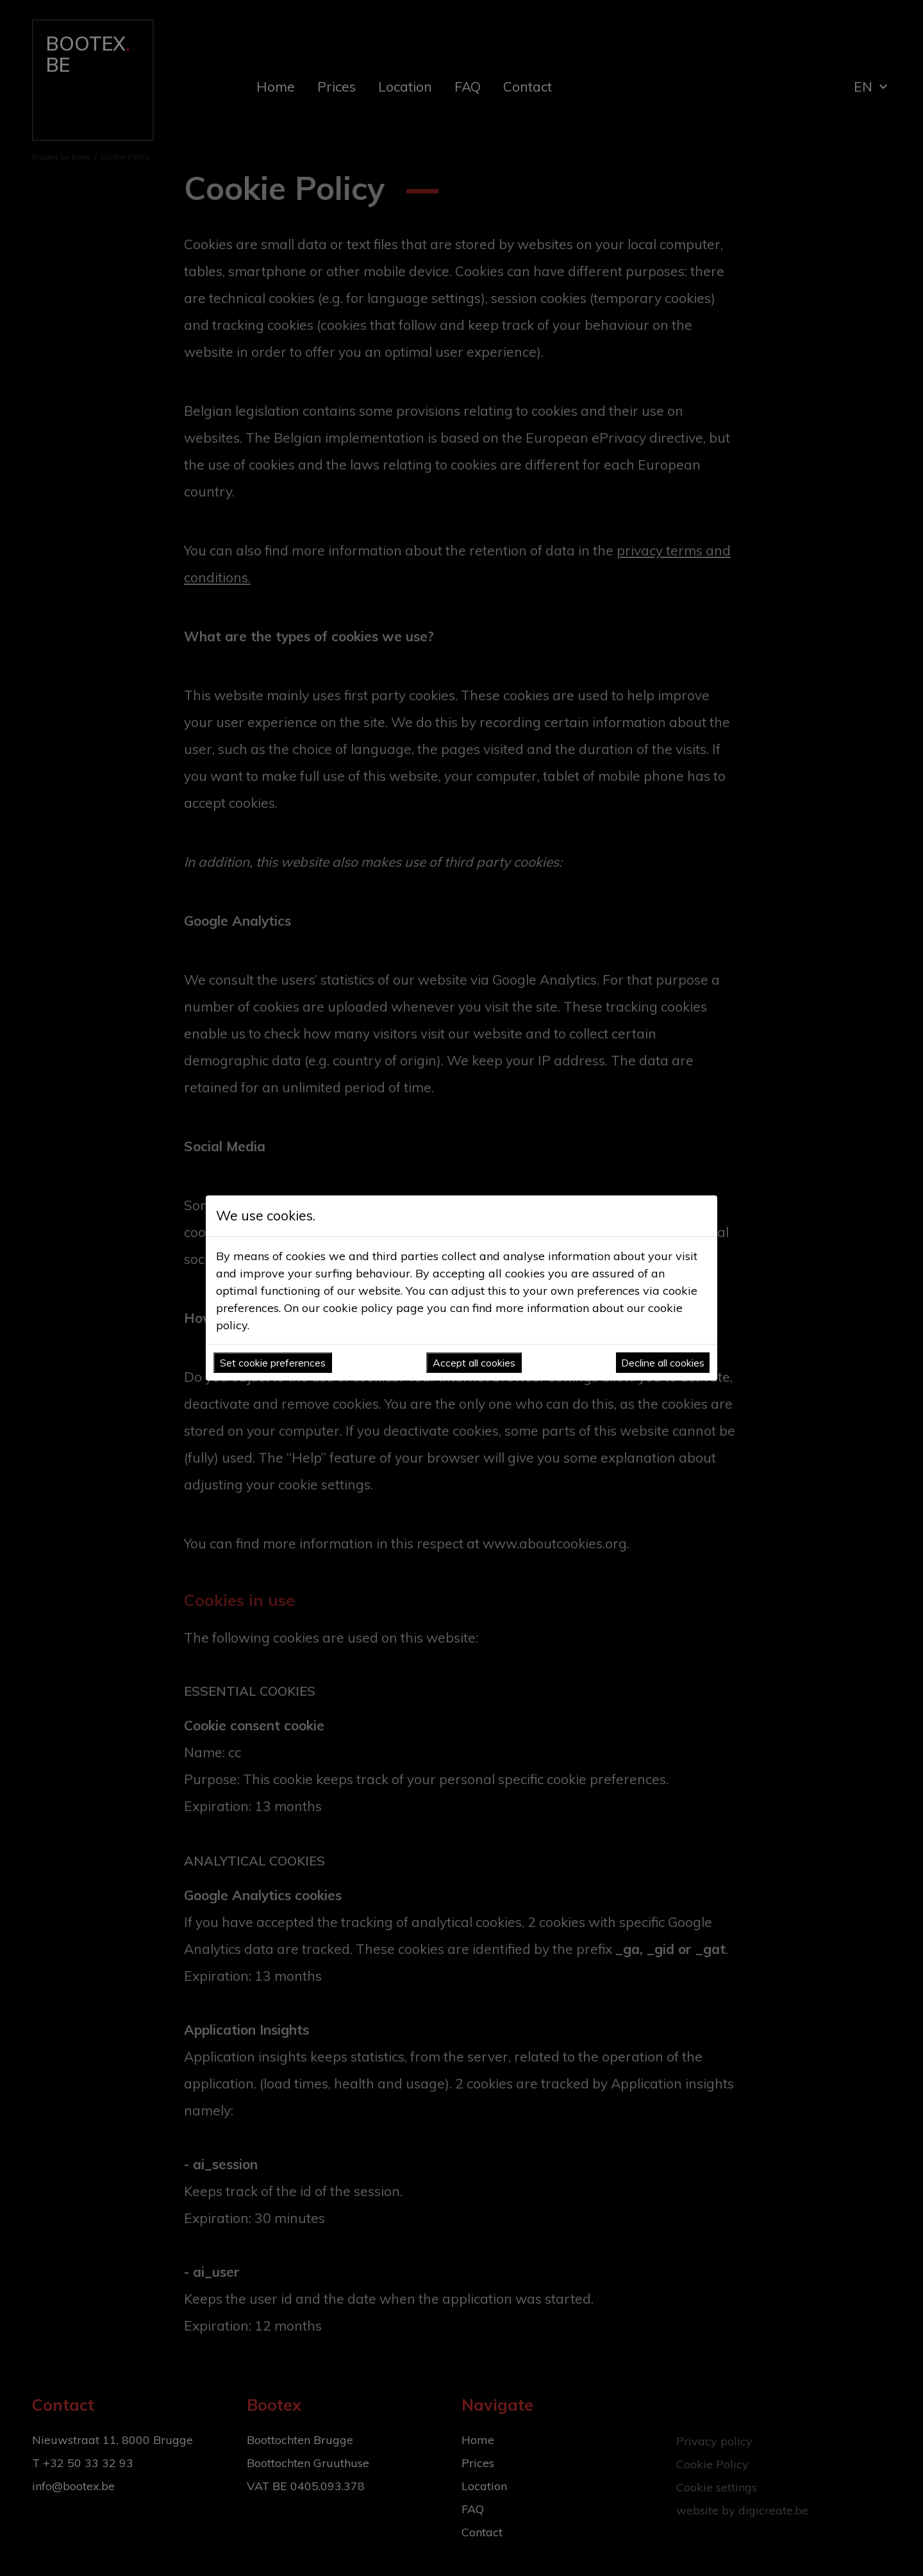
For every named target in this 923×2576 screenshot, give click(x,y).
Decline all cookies (662, 1362)
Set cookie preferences (273, 1362)
